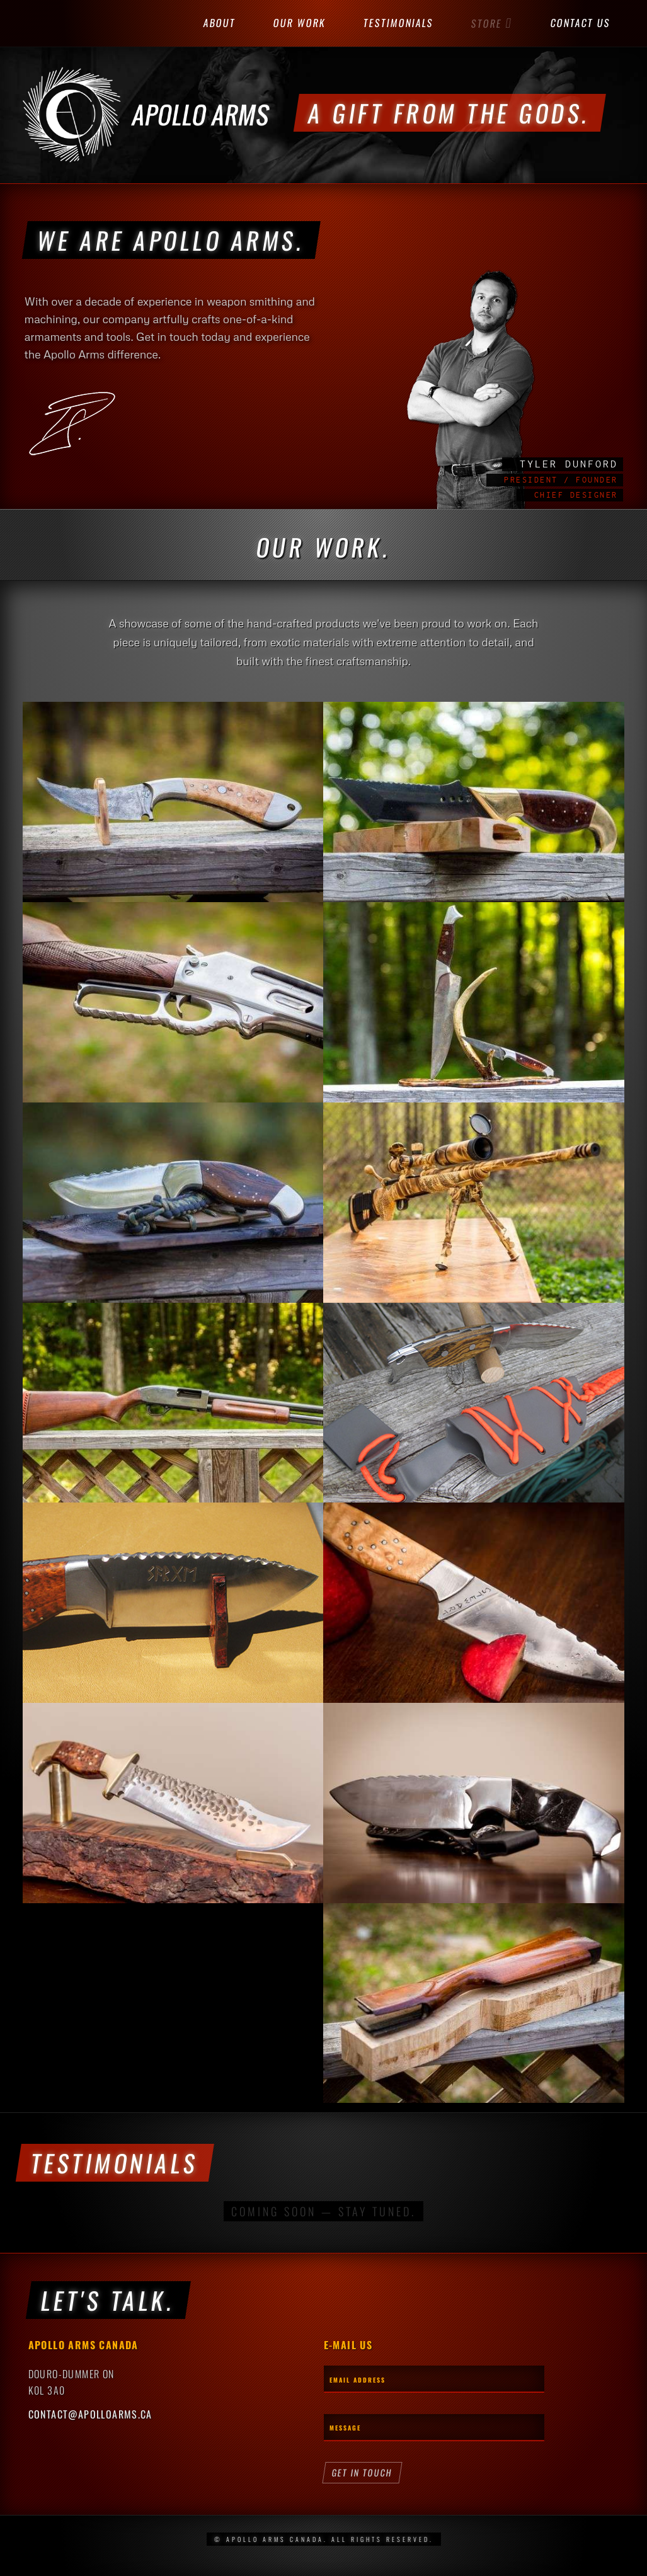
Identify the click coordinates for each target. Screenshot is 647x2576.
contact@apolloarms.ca (90, 2414)
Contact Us (580, 22)
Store (492, 23)
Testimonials (399, 22)
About (220, 22)
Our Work (300, 22)
